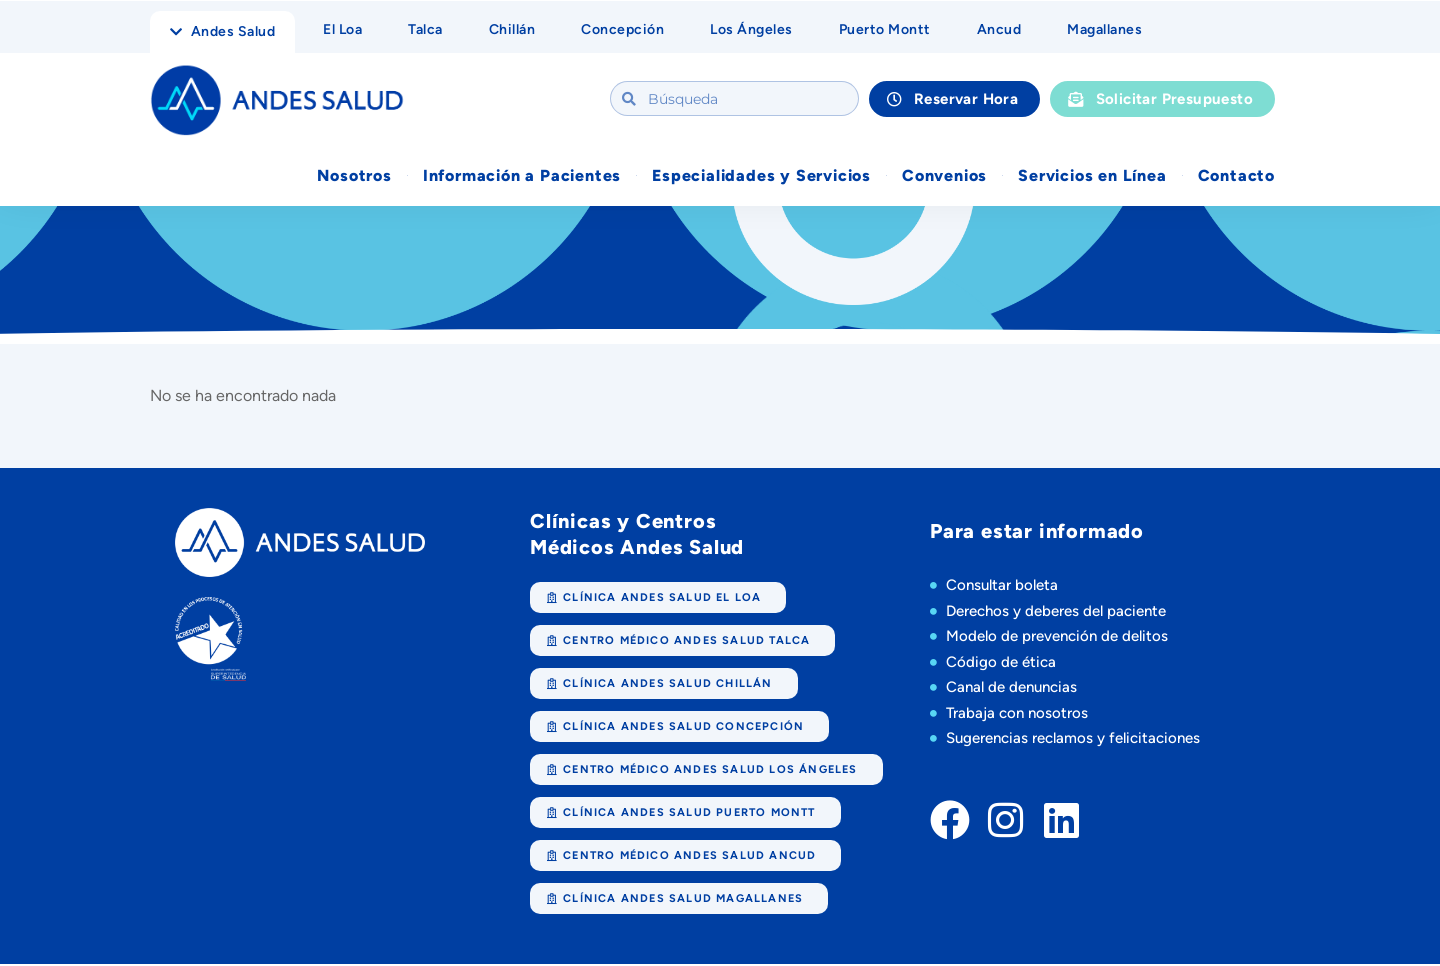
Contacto (1236, 176)
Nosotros (354, 176)
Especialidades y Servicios (761, 176)
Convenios (944, 176)
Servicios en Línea (1092, 176)
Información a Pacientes (522, 176)
